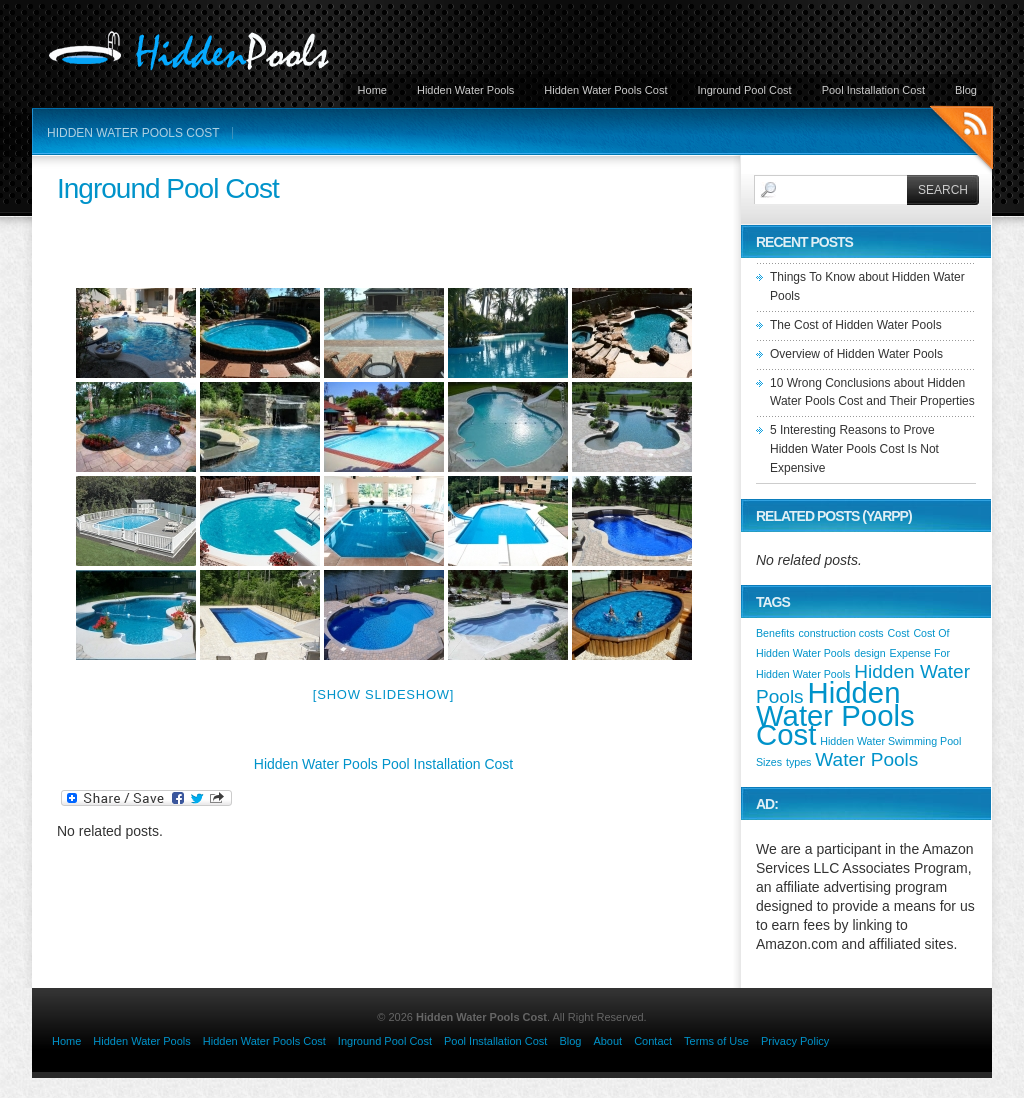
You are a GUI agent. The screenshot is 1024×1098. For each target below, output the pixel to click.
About (607, 1041)
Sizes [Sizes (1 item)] (769, 762)
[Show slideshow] (383, 694)
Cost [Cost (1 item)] (899, 633)
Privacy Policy (795, 1041)
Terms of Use (716, 1041)
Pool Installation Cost (873, 90)
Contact (653, 1041)
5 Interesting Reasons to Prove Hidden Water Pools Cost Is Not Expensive (854, 449)
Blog (966, 90)
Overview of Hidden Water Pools (856, 354)
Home (372, 90)
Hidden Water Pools (465, 90)
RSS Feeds (961, 140)
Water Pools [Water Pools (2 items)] (866, 759)
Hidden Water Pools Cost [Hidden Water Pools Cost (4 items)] (835, 714)
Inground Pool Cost (744, 90)
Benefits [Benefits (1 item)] (775, 633)
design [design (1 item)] (869, 653)
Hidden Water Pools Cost (605, 90)
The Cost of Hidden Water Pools (856, 325)
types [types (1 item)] (798, 762)
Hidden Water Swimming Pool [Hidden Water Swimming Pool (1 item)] (890, 741)
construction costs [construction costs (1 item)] (840, 633)
